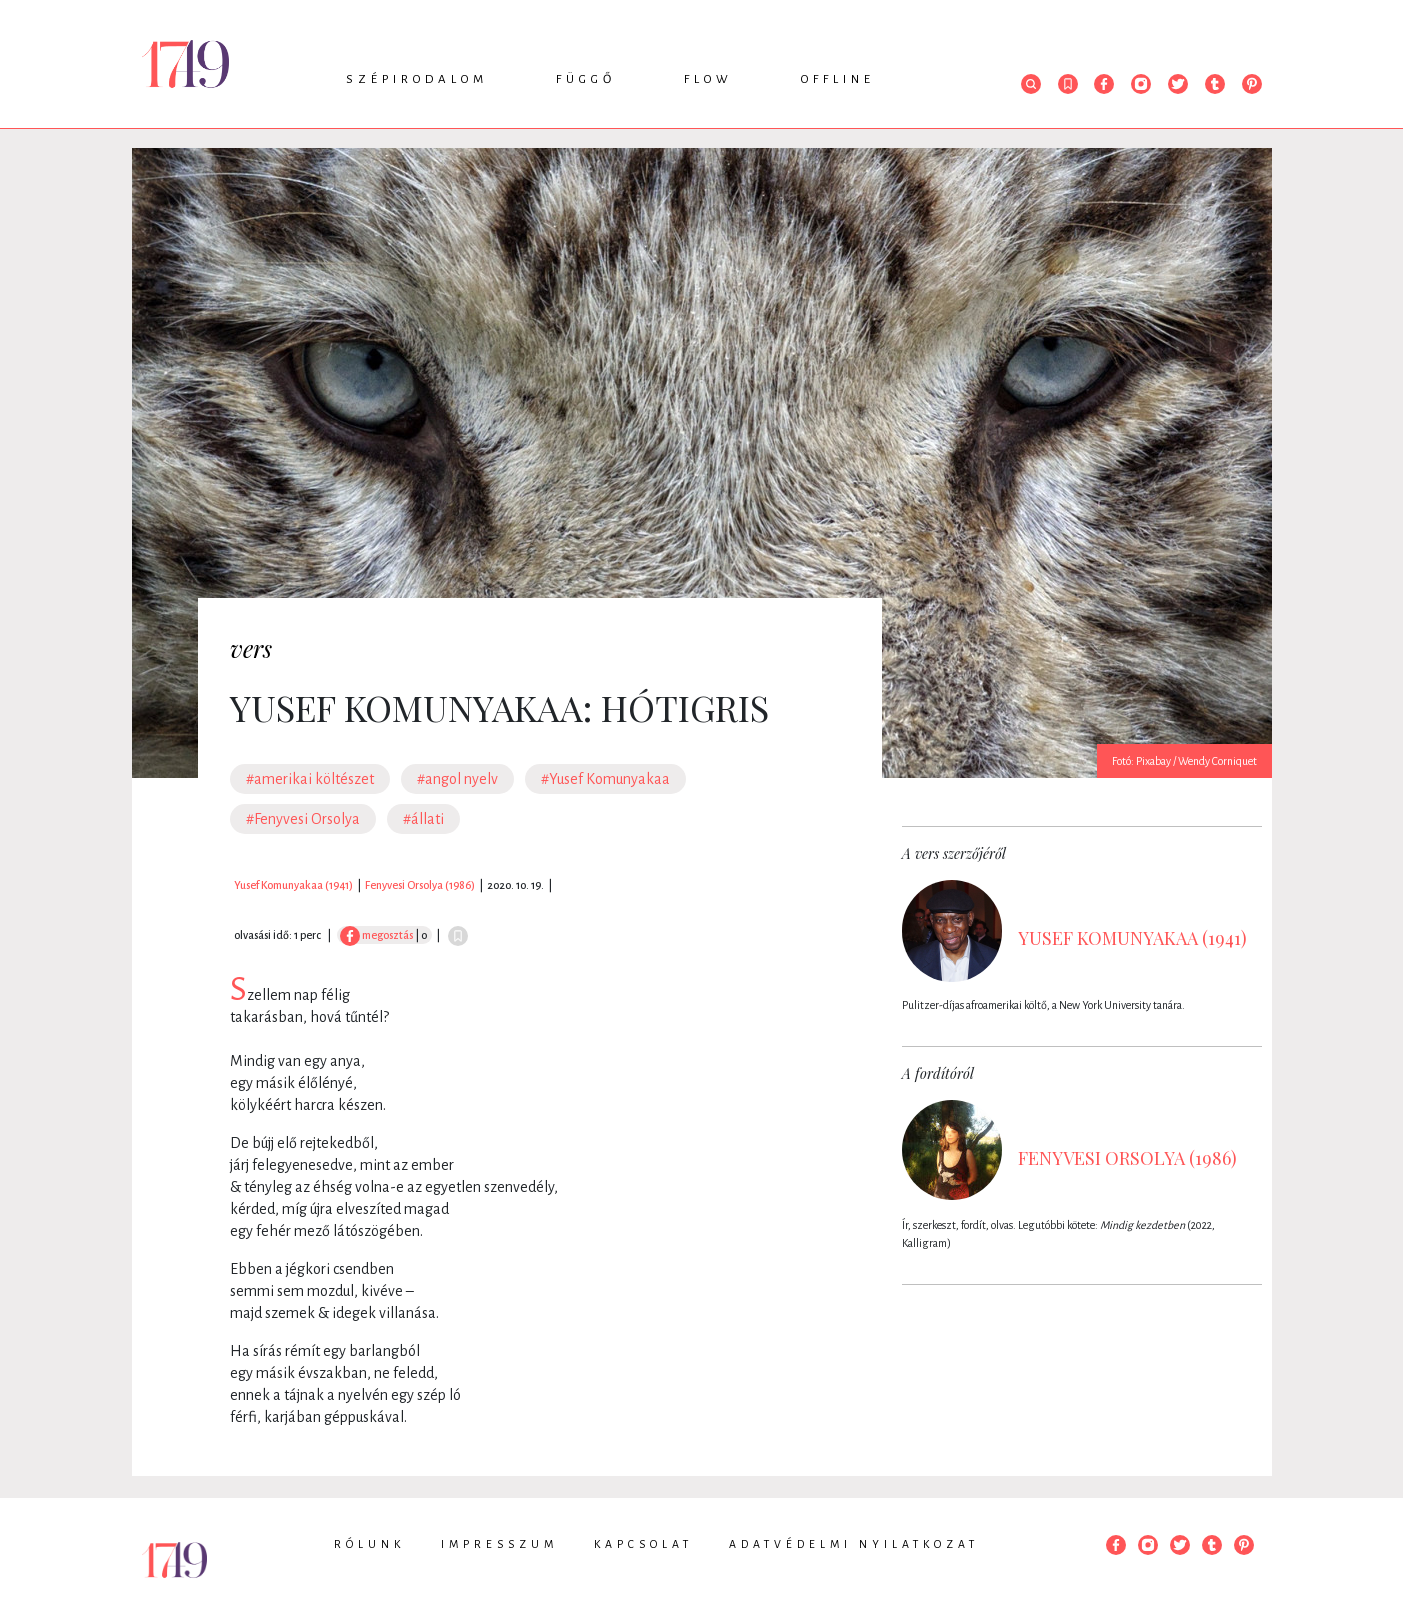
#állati (423, 819)
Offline (838, 79)
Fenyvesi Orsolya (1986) (420, 885)
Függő (586, 79)
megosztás (376, 935)
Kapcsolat (643, 1544)
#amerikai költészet (310, 779)
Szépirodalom (417, 79)
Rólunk (369, 1544)
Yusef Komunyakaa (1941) (293, 885)
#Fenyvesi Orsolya (303, 819)
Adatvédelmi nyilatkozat (854, 1544)
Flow (708, 79)
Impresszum (499, 1544)
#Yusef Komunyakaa (605, 779)
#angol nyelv (457, 779)
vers (251, 648)
